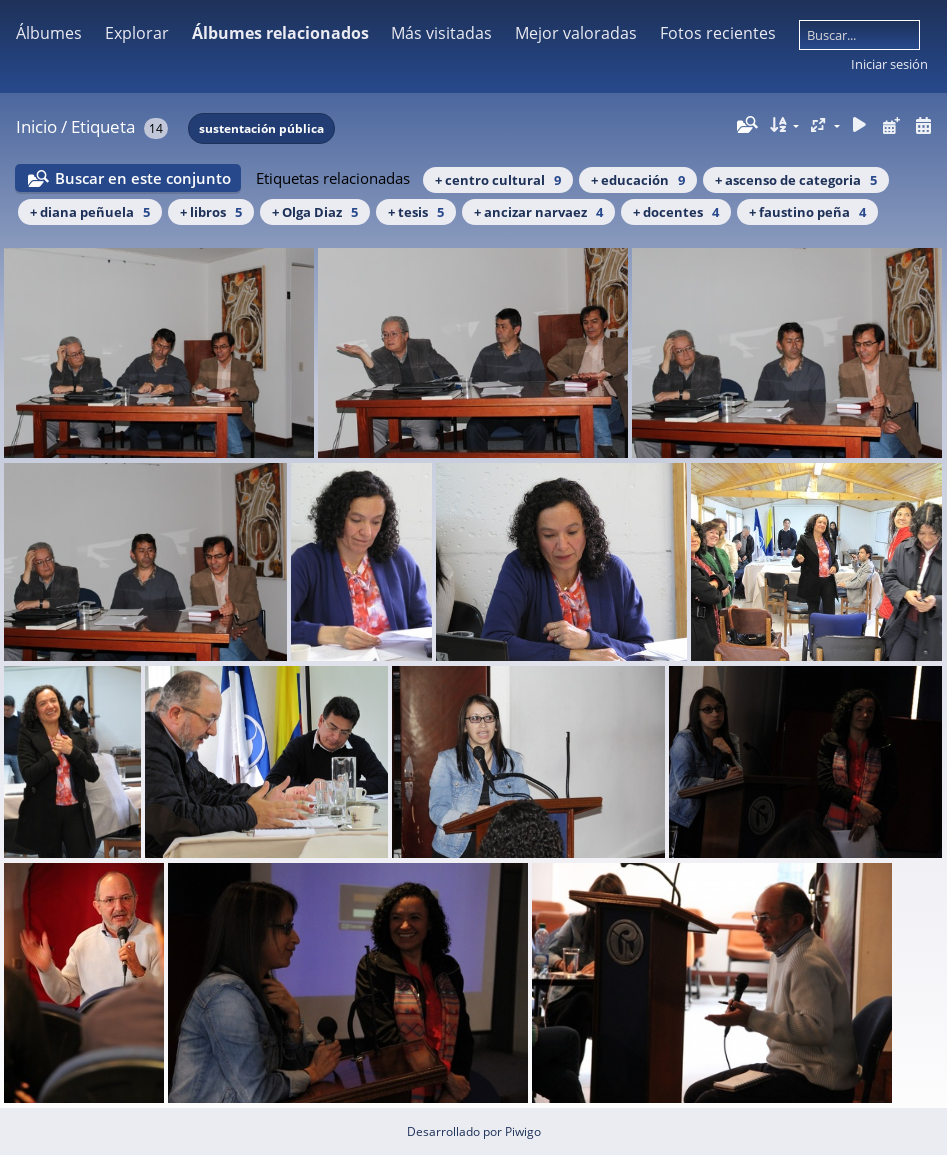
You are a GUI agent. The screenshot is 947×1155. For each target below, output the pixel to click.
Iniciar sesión (889, 64)
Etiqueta (103, 126)
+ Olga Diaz (315, 212)
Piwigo (523, 1131)
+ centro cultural (498, 180)
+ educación (638, 180)
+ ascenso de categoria (796, 180)
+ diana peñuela (90, 212)
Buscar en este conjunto (143, 178)
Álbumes (49, 33)
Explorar (137, 33)
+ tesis (416, 212)
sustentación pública (261, 128)
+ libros (211, 212)
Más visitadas (441, 33)
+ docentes (676, 212)
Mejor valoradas (576, 33)
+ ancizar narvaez (538, 212)
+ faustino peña (807, 212)
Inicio (36, 126)
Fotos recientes (718, 33)
